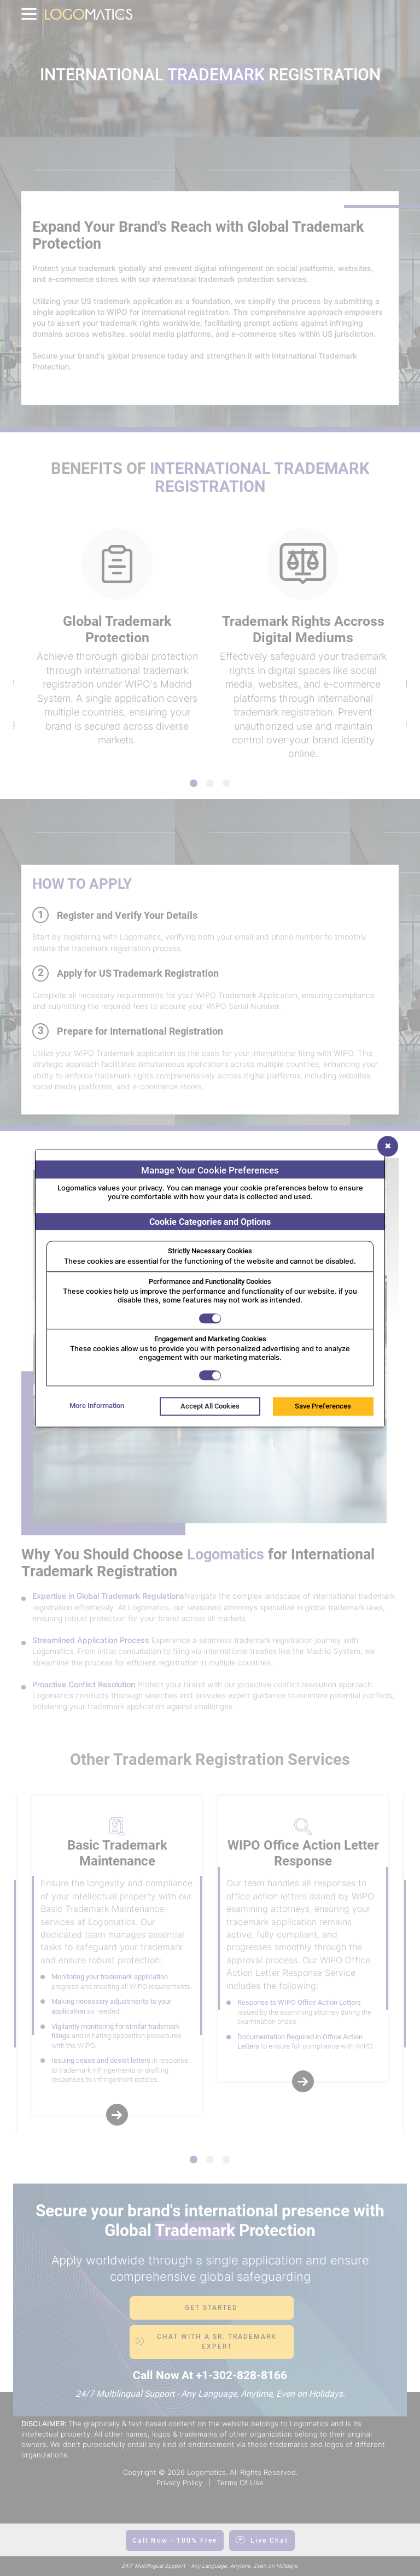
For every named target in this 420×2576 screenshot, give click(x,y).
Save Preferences (323, 1407)
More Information (96, 1406)
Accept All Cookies (210, 1407)
